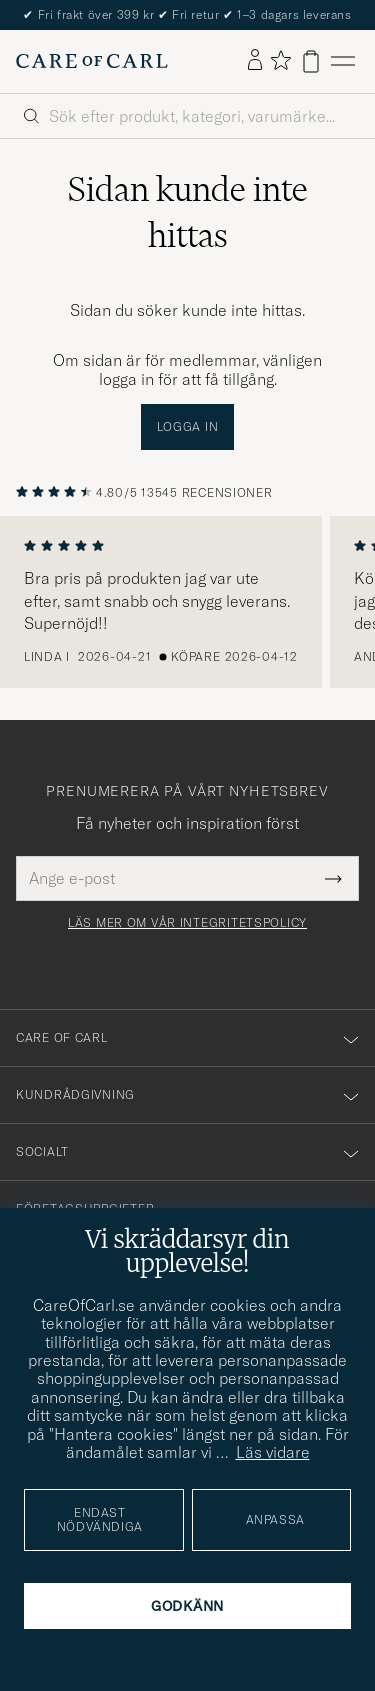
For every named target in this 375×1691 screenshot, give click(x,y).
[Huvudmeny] (343, 61)
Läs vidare (273, 1452)
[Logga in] (255, 61)
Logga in (188, 426)
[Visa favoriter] (280, 61)
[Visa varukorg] (311, 61)
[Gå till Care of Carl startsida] (92, 61)
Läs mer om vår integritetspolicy (187, 923)
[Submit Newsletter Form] (333, 878)
